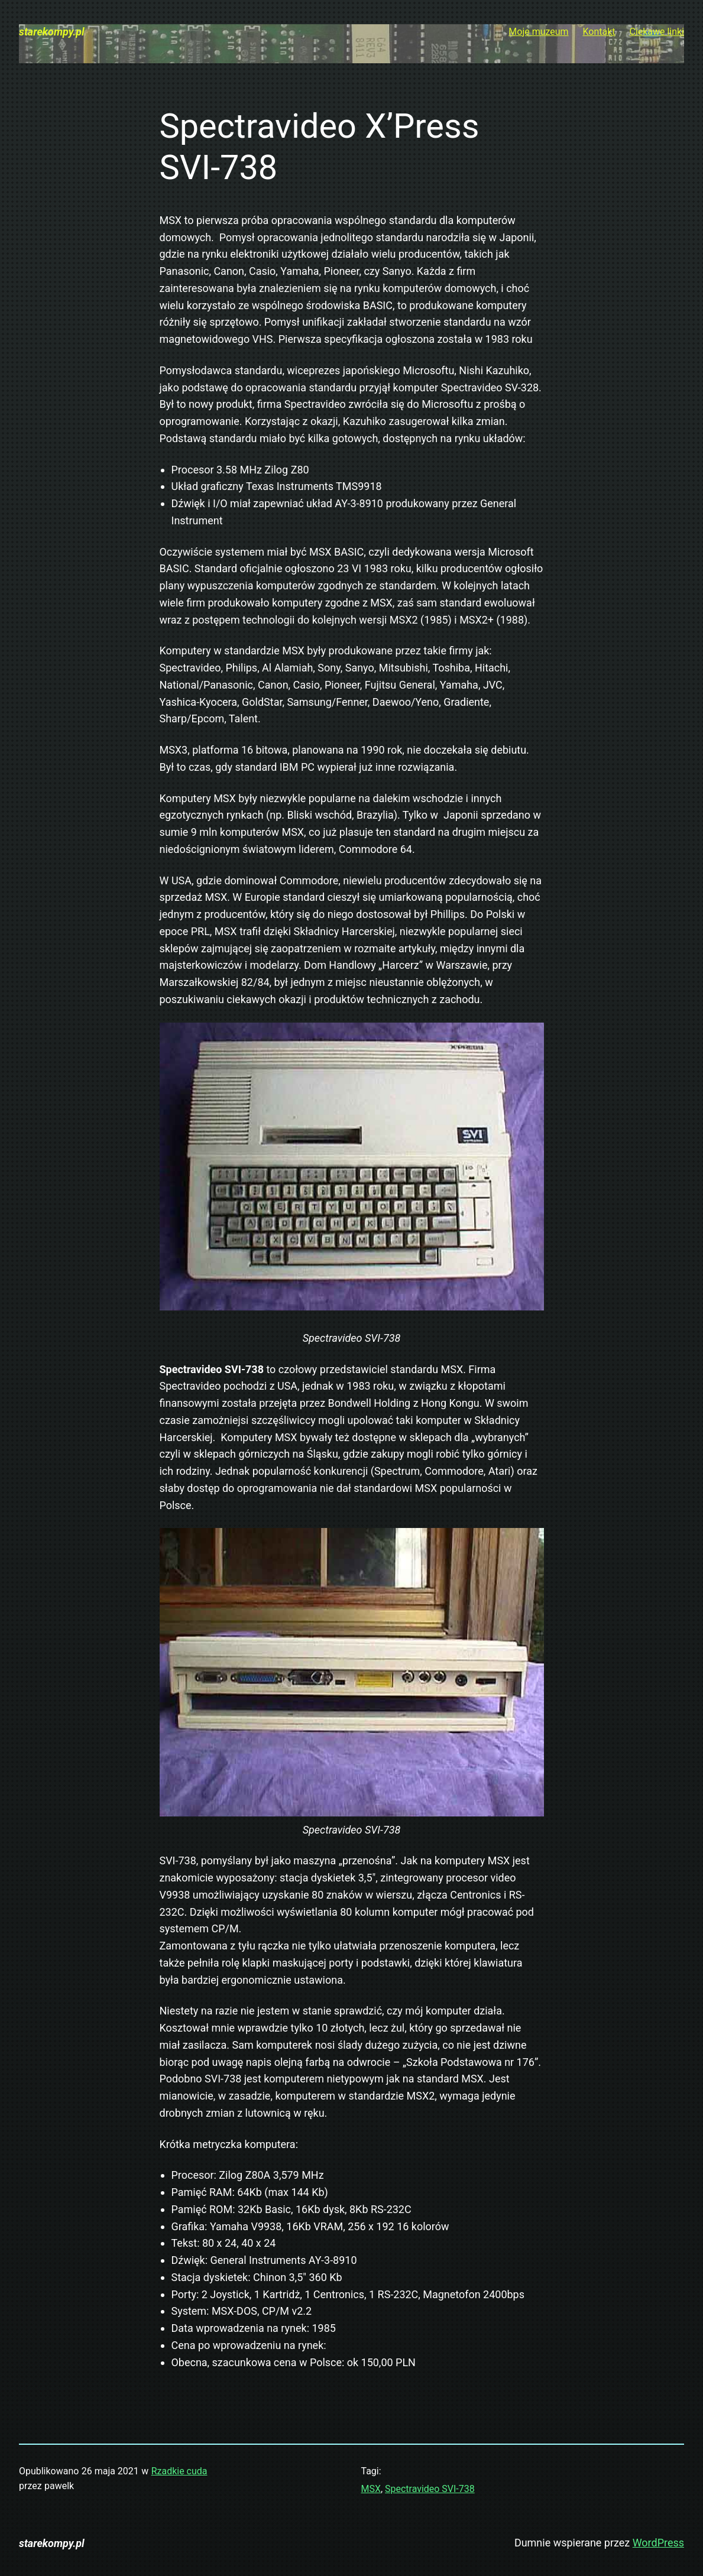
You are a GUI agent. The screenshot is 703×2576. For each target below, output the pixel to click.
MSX (371, 2488)
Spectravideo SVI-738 (430, 2488)
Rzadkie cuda (179, 2471)
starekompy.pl (52, 31)
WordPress (658, 2542)
